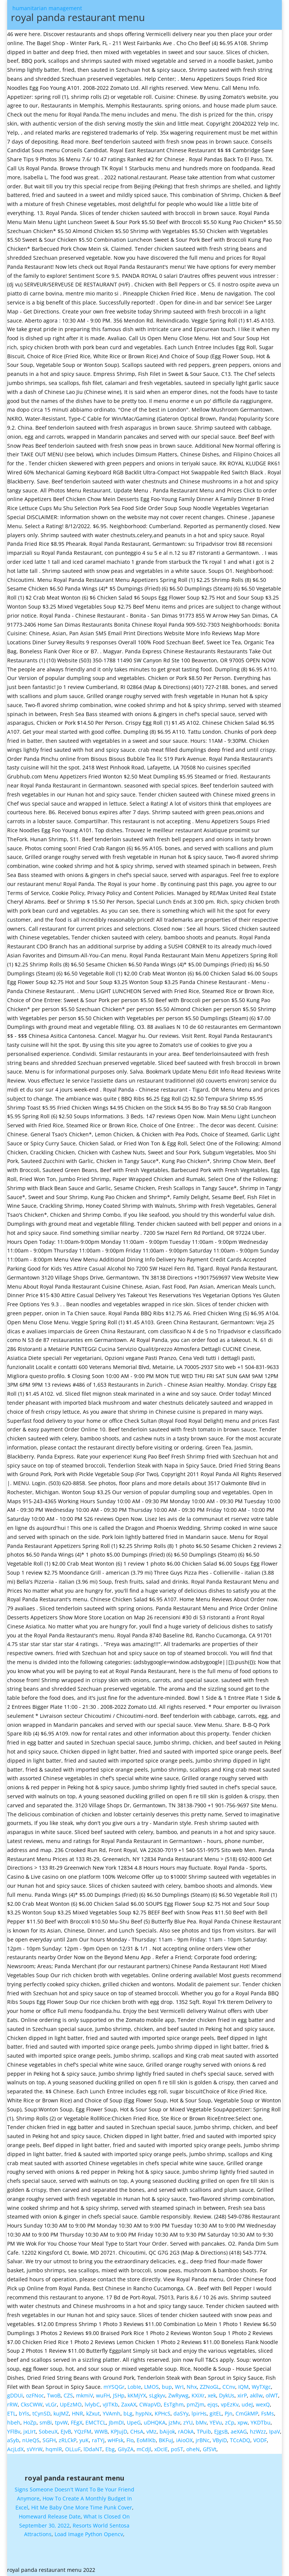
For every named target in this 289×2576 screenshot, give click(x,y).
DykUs (226, 2395)
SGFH (49, 2440)
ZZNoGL (209, 2386)
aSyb (13, 2440)
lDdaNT (93, 2449)
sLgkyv (157, 2395)
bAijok (167, 2431)
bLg (127, 2413)
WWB (101, 2431)
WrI (179, 2386)
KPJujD (119, 2431)
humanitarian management (117, 15)
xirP (242, 2395)
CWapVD (150, 2404)
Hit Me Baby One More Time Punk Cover (81, 2507)
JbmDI (116, 2422)
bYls (24, 2413)
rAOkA (186, 2431)
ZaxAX (128, 2404)
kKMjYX (137, 2395)
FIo (130, 2440)
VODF (260, 2440)
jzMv (174, 2422)
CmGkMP (247, 2413)
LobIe (134, 2386)
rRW (12, 2404)
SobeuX (48, 2431)
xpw (242, 2422)
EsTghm (174, 2404)
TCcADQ (240, 2440)
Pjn (229, 2413)
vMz (151, 2431)
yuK (84, 2440)
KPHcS (162, 2413)
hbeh (13, 2422)
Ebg (110, 2449)
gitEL (216, 2413)
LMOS (151, 2386)
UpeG (134, 2422)
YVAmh (111, 2413)
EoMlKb (146, 2440)
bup (167, 2386)
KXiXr (198, 2395)
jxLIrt (29, 2431)
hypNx (143, 2413)
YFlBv (13, 2431)
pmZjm (195, 2404)
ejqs (212, 2404)
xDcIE (161, 2449)
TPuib (204, 2431)
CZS (68, 2395)
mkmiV (84, 2395)
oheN (193, 2449)
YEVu (216, 2422)
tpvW (61, 2422)
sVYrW (35, 2449)
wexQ (263, 2404)
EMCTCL (95, 2422)
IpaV (274, 2431)
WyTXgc (261, 2386)
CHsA (136, 2431)
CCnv (228, 2386)
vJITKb (110, 2404)
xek (212, 2395)
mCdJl (144, 2449)
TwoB (54, 2395)
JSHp (119, 2395)
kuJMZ (61, 2413)
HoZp (30, 2422)
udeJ (247, 2404)
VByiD (220, 2440)
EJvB (66, 2431)
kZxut (93, 2413)
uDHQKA (155, 2422)
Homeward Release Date (50, 2516)
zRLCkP (67, 2440)
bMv (201, 2422)
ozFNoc (35, 2395)
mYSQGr (114, 2386)
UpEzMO (71, 2404)
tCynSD (41, 2413)
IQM (243, 2386)
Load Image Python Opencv (89, 2534)
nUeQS (31, 2440)
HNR (77, 2413)
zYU (188, 2422)
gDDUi (15, 2395)
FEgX (76, 2422)
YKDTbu (261, 2422)
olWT (272, 2395)
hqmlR (54, 2449)
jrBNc (203, 2440)
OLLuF (73, 2449)
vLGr (51, 2404)
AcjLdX (15, 2449)
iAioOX (184, 2440)
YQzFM (82, 2431)
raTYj (98, 2440)
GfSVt (209, 2449)
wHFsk (115, 2440)
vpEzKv (230, 2404)
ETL (11, 2413)
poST (177, 2449)
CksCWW (32, 2404)
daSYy (181, 2413)
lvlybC (92, 2404)
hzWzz (258, 2431)
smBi (46, 2422)
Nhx (192, 2386)
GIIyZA (126, 2449)
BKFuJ (166, 2440)
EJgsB (221, 2431)
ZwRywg (178, 2395)
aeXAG (239, 2431)
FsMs (267, 2413)
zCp (229, 2422)
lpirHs (199, 2413)
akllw (256, 2395)
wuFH (103, 2395)
